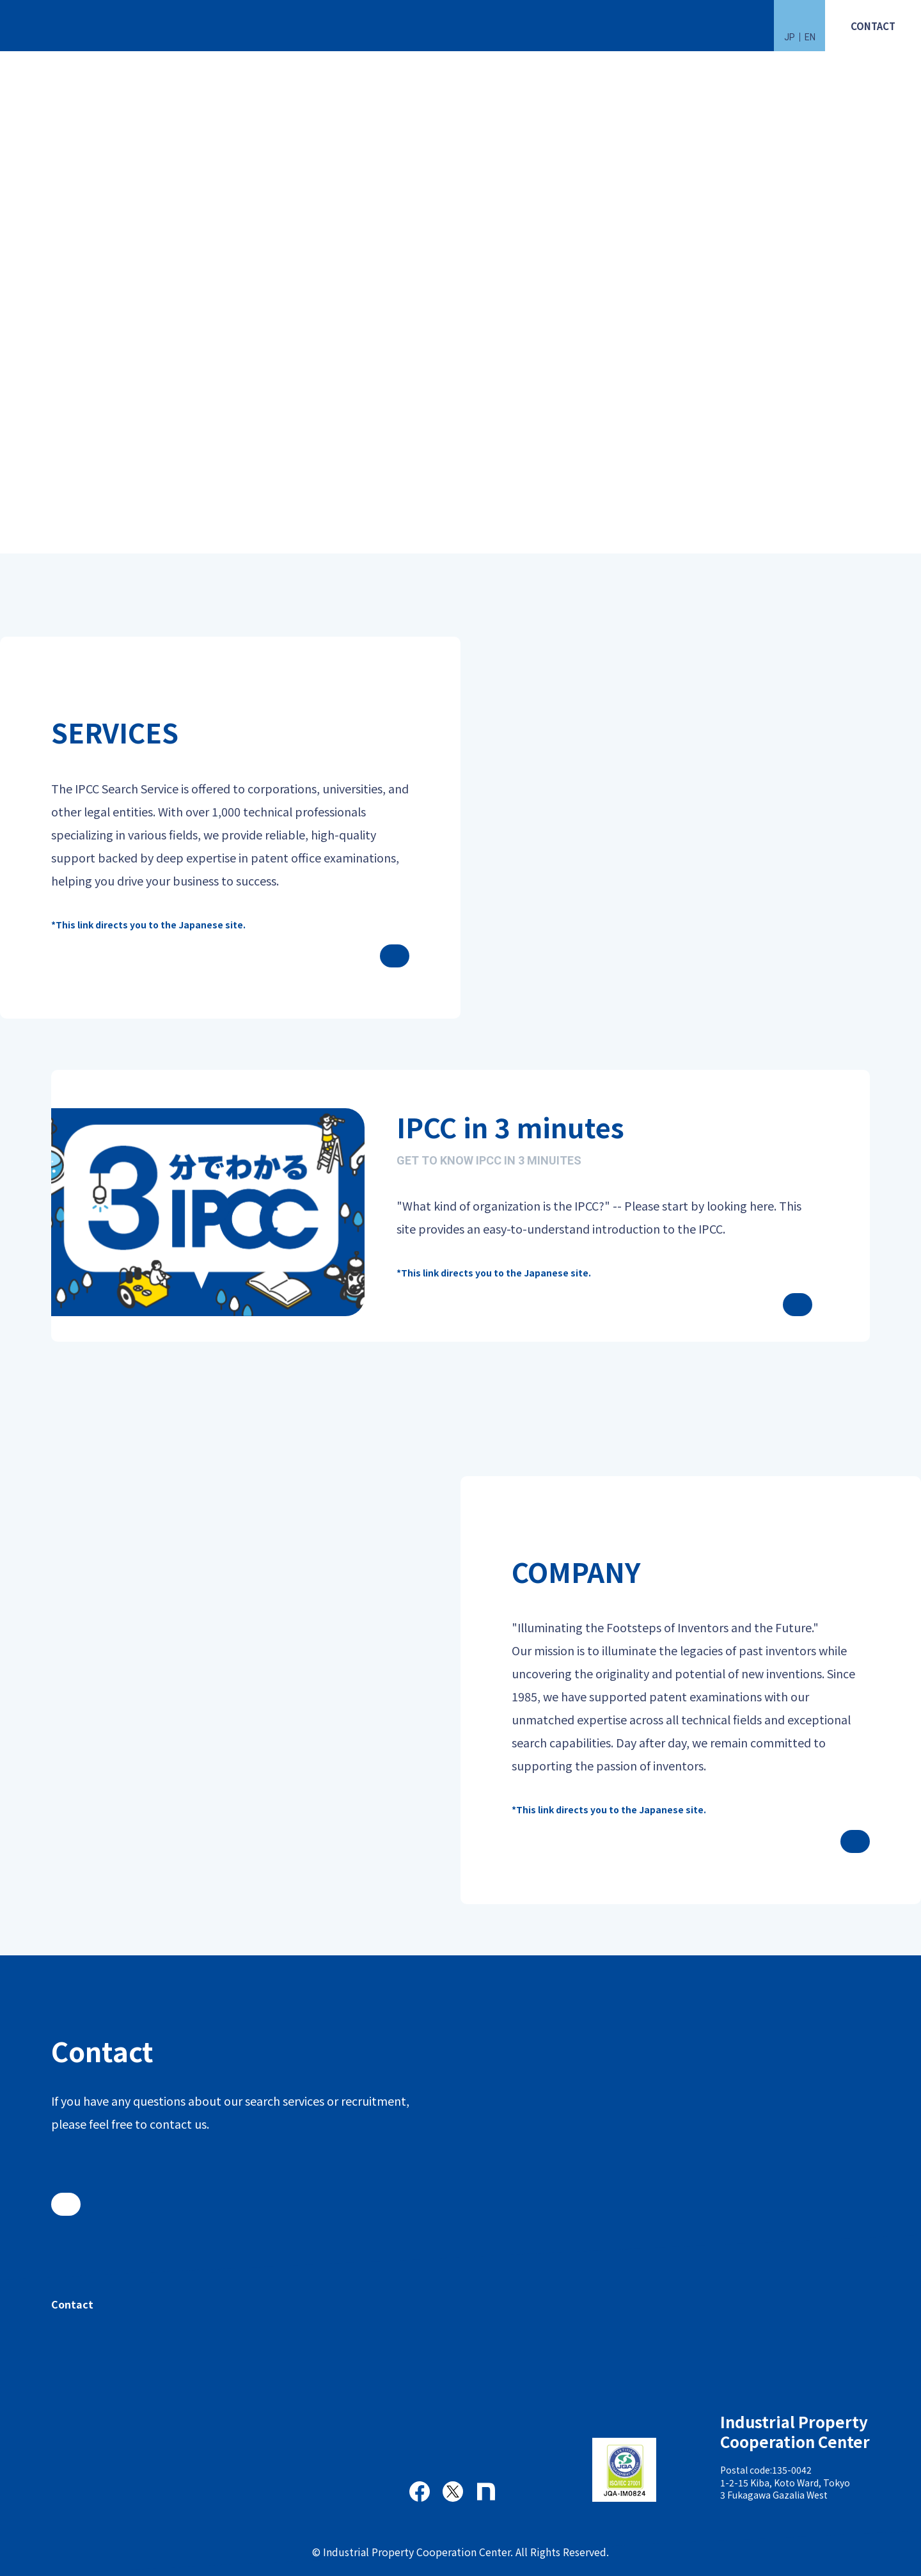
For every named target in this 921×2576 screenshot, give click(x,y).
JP (789, 37)
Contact (72, 2304)
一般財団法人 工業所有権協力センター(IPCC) (61, 26)
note (486, 2491)
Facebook (419, 2491)
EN (810, 37)
